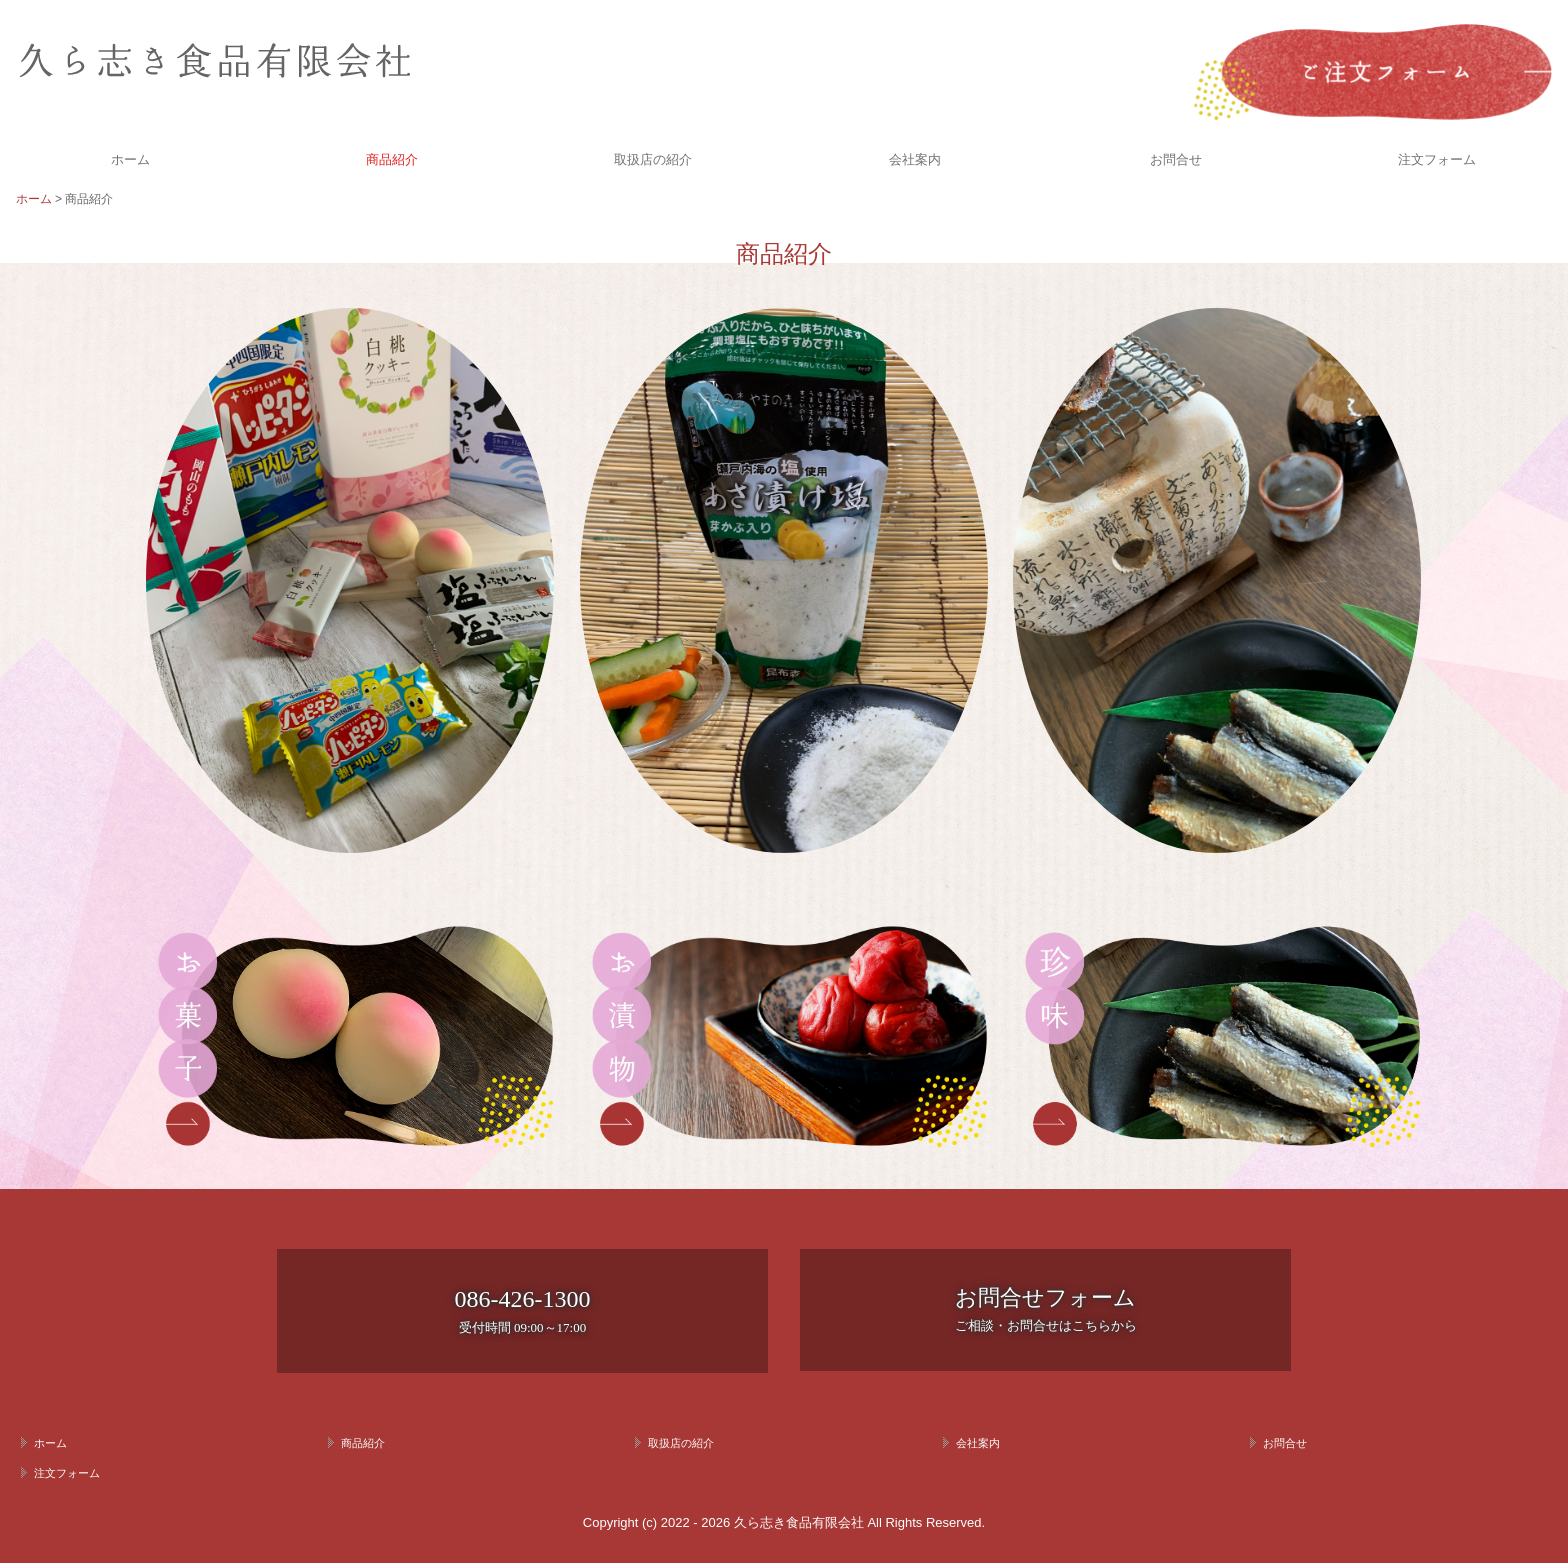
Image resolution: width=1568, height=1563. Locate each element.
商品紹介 (392, 159)
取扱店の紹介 (653, 159)
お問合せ (1176, 159)
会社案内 (915, 159)
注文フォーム (1437, 159)
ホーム (130, 159)
